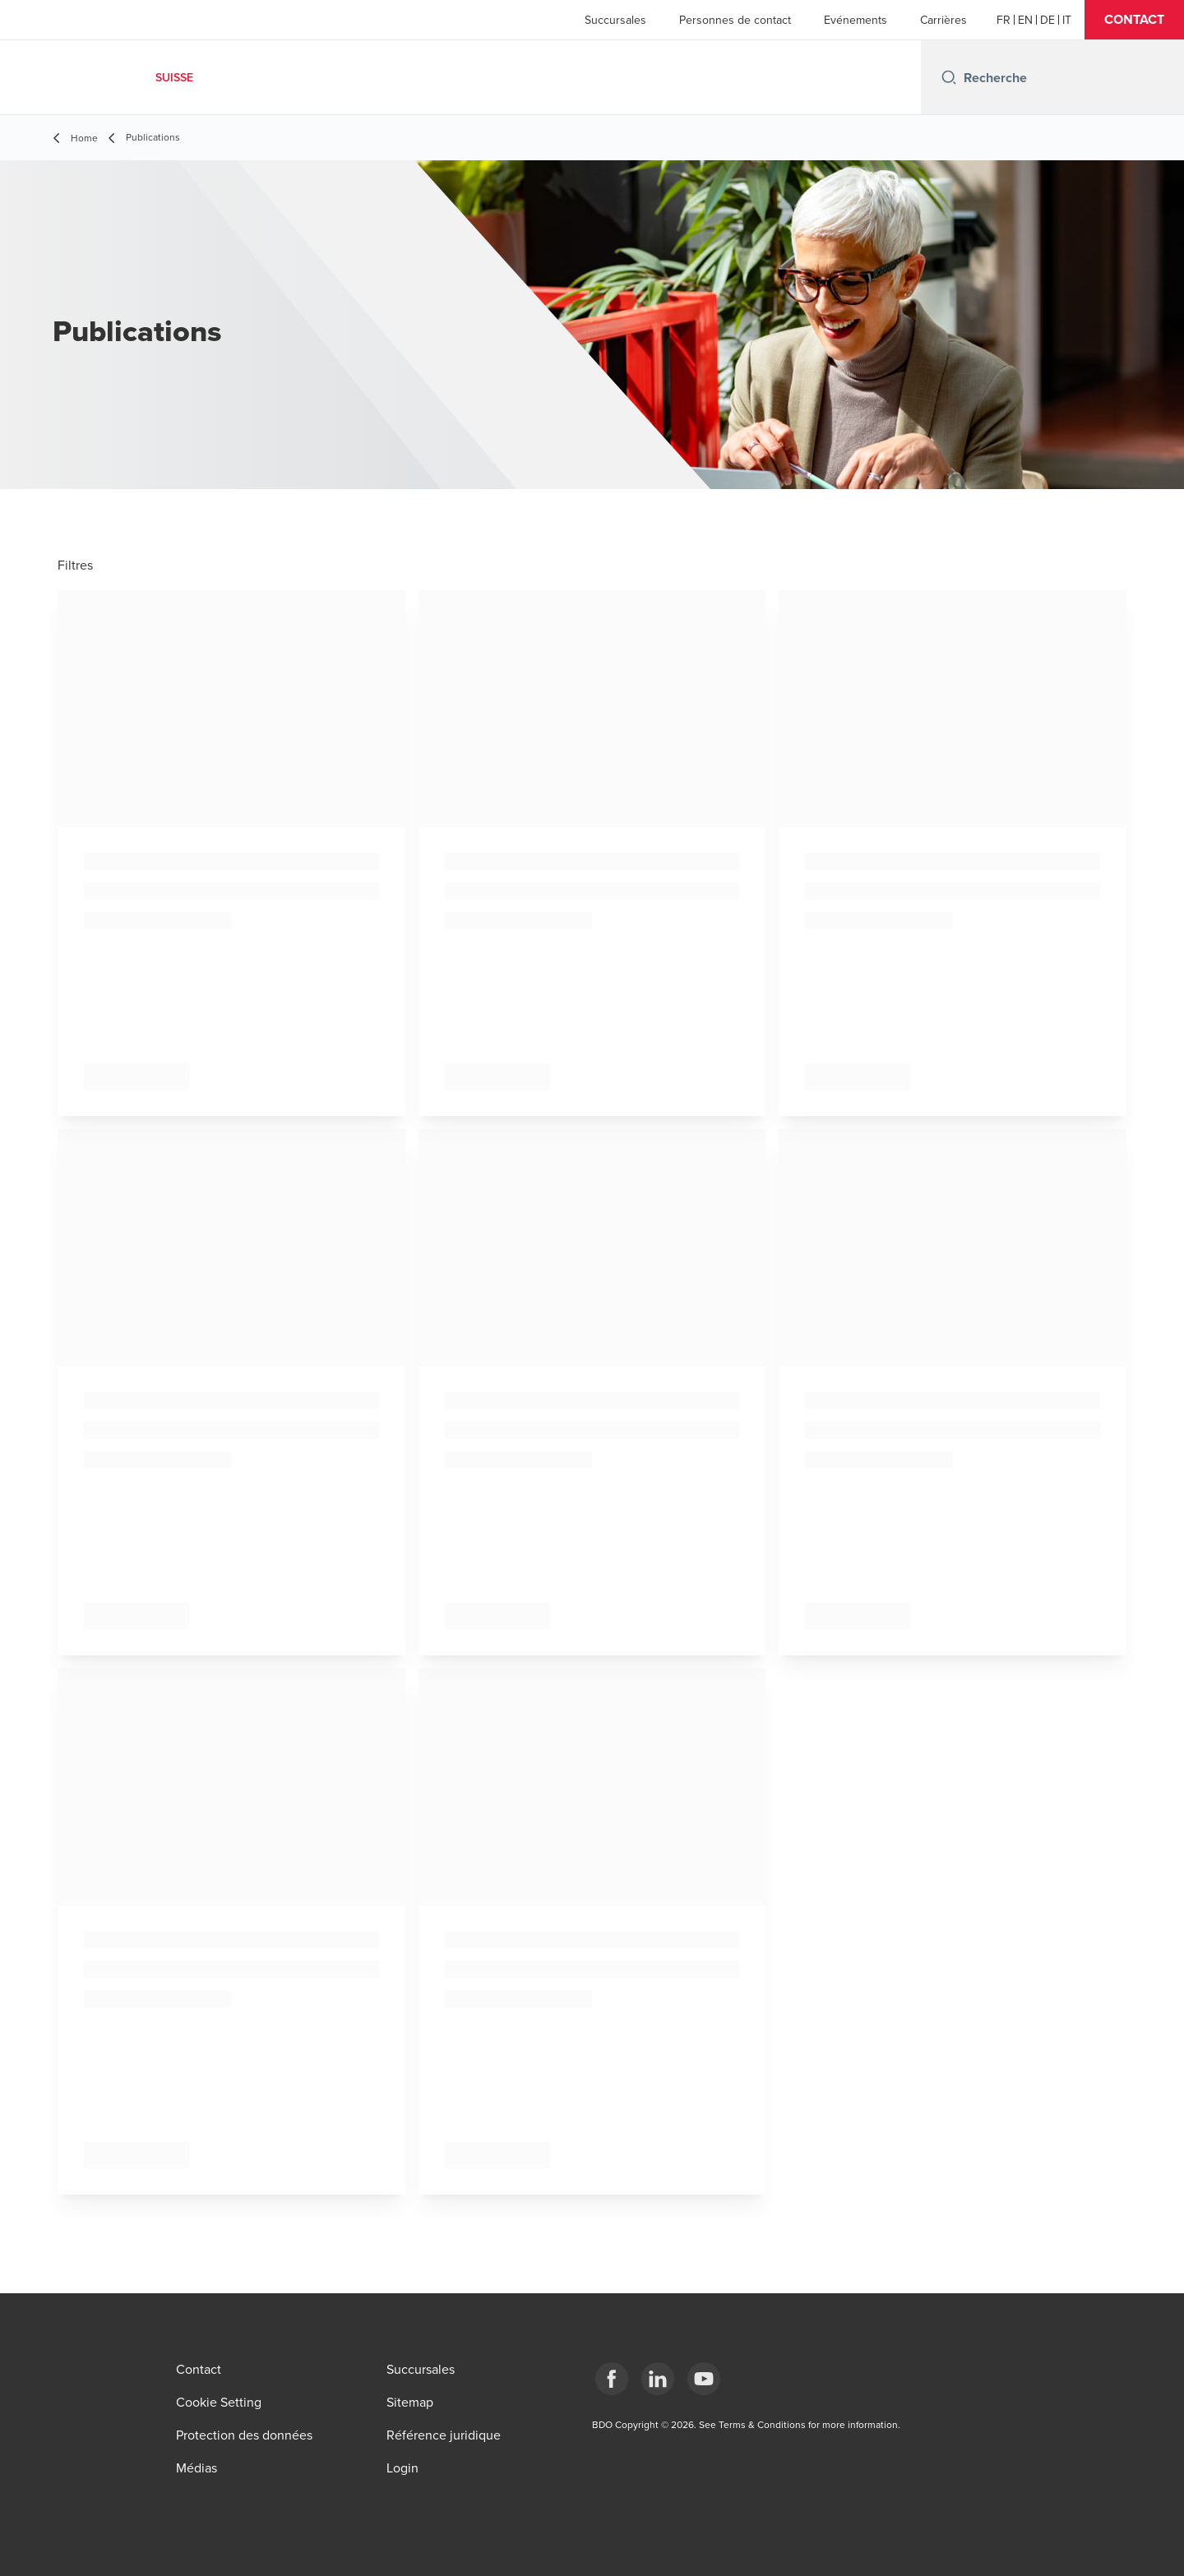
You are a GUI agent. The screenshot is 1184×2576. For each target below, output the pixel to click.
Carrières (943, 20)
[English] (1025, 20)
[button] (1134, 19)
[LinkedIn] (658, 2378)
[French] (1004, 20)
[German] (1047, 20)
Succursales (615, 20)
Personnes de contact (735, 20)
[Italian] (1066, 20)
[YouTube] (704, 2378)
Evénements (855, 20)
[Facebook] (611, 2378)
